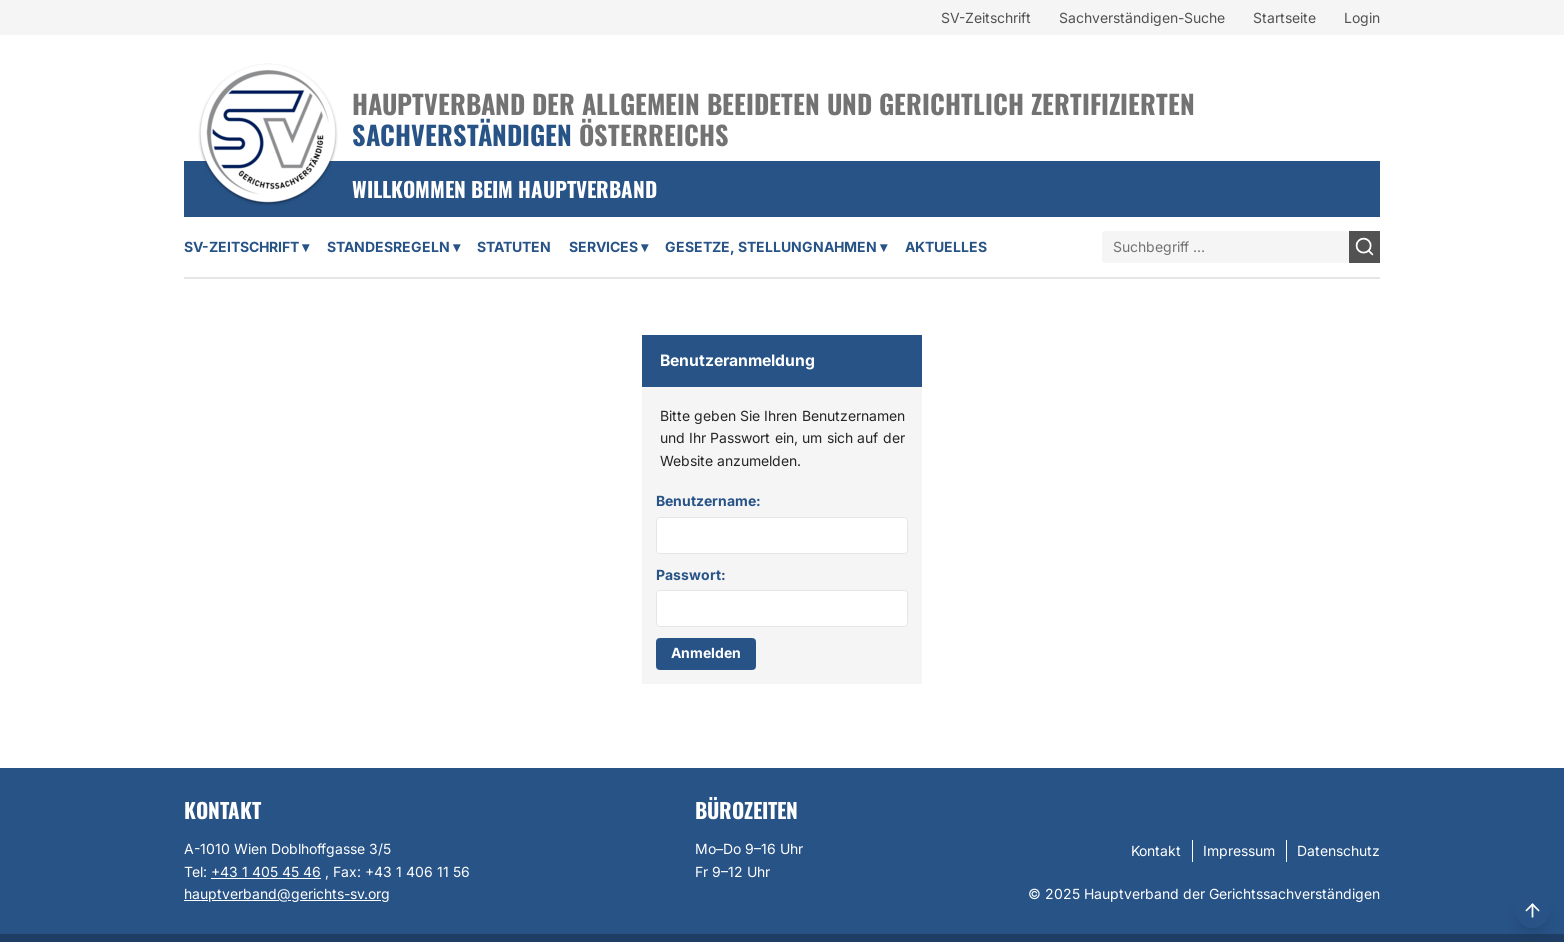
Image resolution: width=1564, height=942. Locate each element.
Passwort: (691, 574)
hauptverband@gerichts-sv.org (287, 893)
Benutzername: (708, 500)
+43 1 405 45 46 (266, 871)
